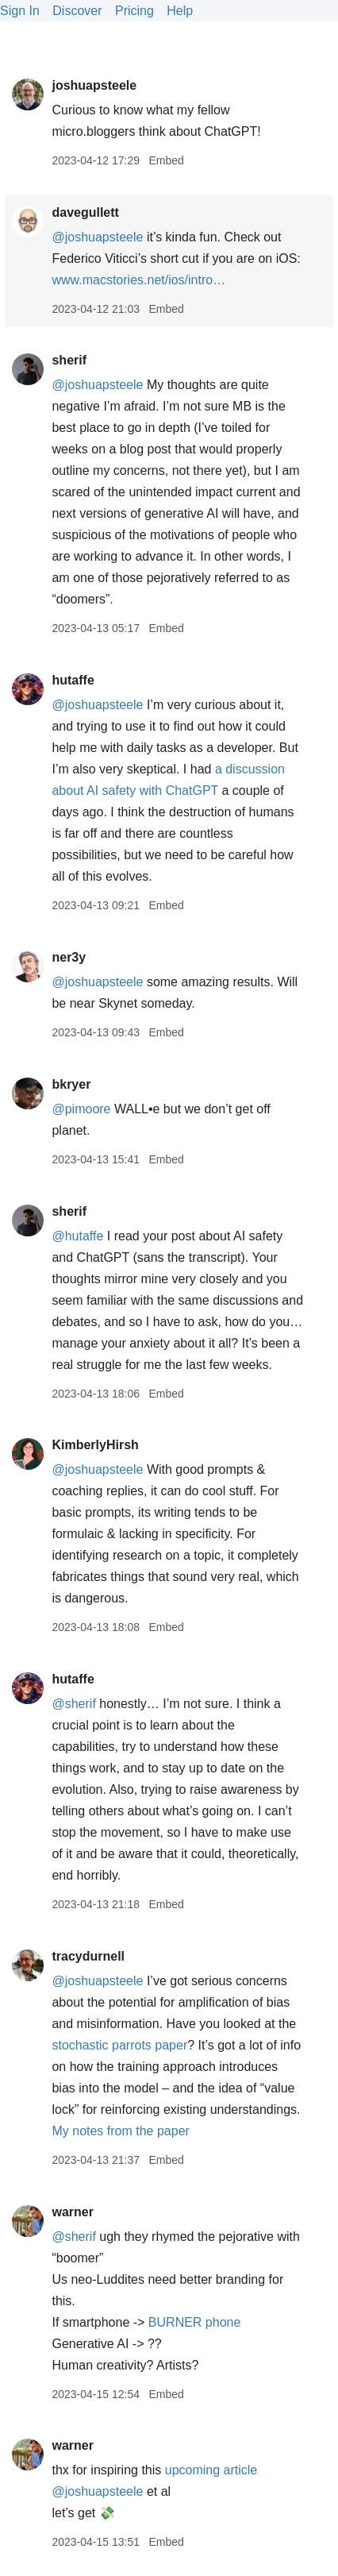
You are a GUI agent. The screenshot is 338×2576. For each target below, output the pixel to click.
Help (180, 10)
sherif (69, 360)
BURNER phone (194, 2322)
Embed (165, 160)
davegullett (85, 212)
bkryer (71, 1084)
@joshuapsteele (97, 237)
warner (72, 2212)
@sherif (73, 1703)
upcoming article (211, 2470)
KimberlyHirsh (95, 1445)
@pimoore (81, 1109)
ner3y (69, 957)
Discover (77, 10)
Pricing (134, 10)
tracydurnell (88, 1956)
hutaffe (73, 680)
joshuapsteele (94, 85)
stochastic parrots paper (119, 2045)
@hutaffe (77, 1236)
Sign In (20, 10)
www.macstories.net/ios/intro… (138, 280)
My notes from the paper (120, 2131)
